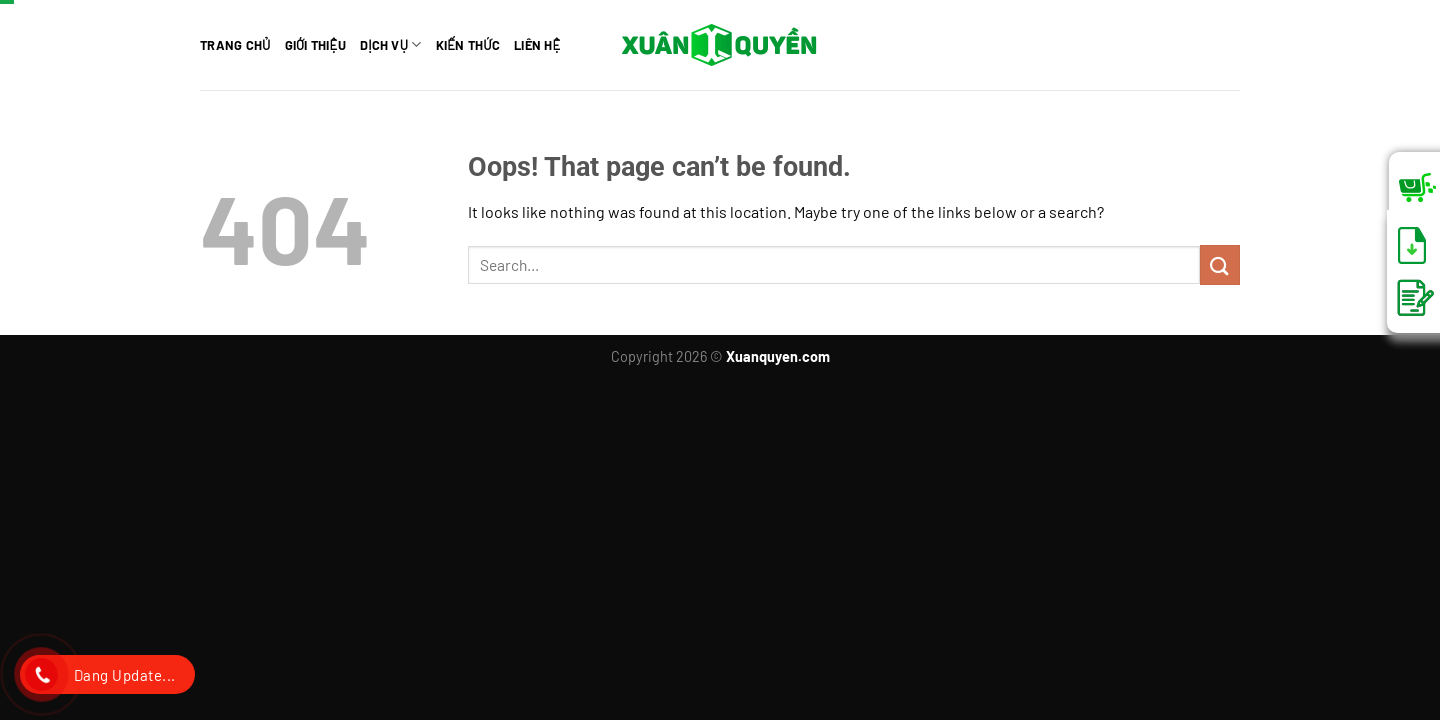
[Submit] (1220, 264)
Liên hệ (537, 45)
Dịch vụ (391, 44)
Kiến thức (468, 45)
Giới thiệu (315, 45)
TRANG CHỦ (235, 45)
